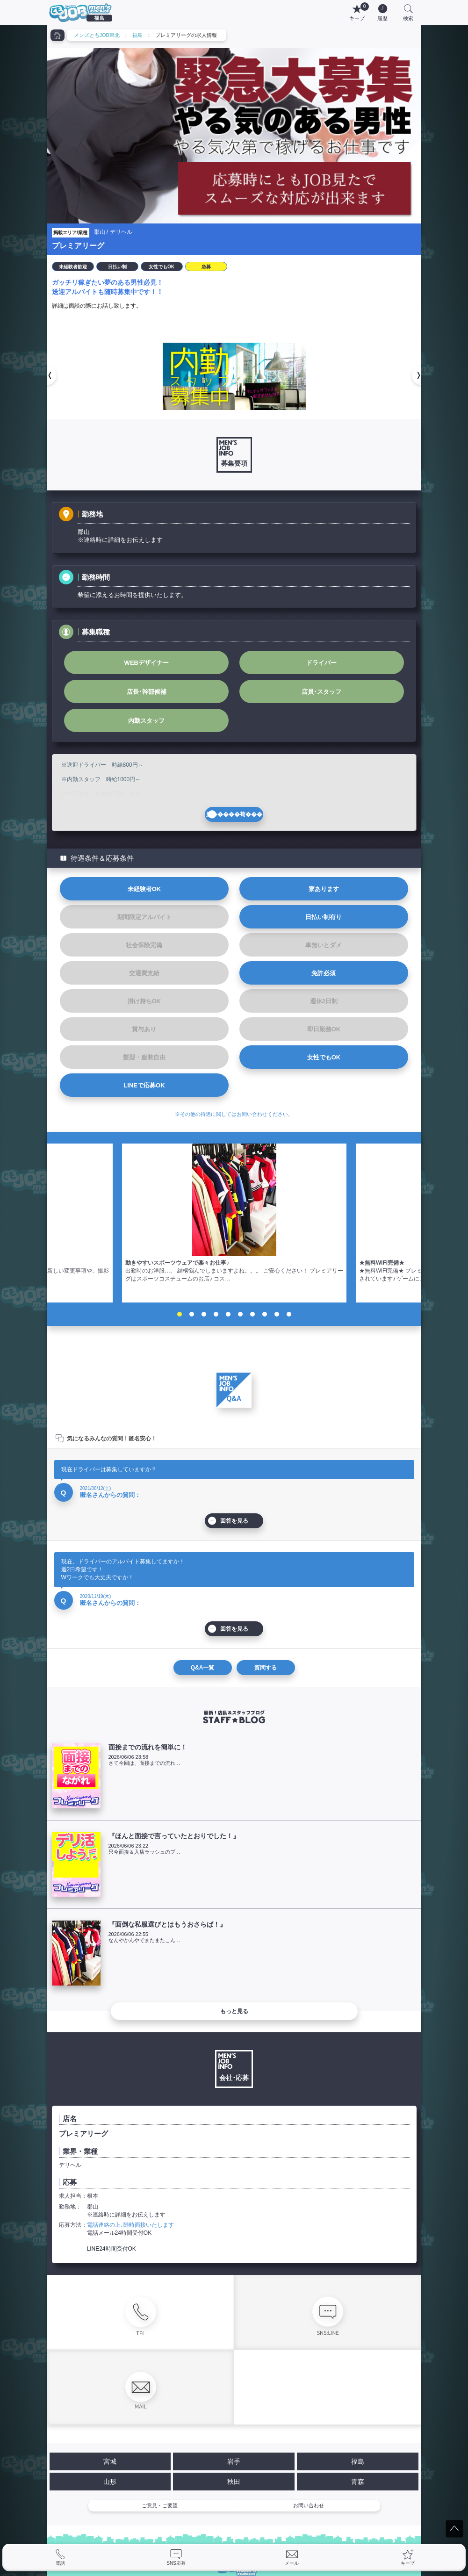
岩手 (233, 2461)
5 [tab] (228, 1314)
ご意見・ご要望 (160, 2505)
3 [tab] (204, 1314)
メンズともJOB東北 (97, 35)
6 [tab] (240, 1314)
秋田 (233, 2481)
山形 (109, 2481)
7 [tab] (252, 1314)
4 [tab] (216, 1314)
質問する (265, 1667)
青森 (357, 2481)
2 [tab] (191, 1314)
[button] (47, 375)
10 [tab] (289, 1314)
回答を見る (234, 1521)
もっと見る (234, 2011)
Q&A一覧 (203, 1667)
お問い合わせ (308, 2505)
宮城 (109, 2461)
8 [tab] (264, 1314)
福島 (137, 35)
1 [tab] (179, 1314)
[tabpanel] (234, 1223)
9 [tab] (276, 1314)
